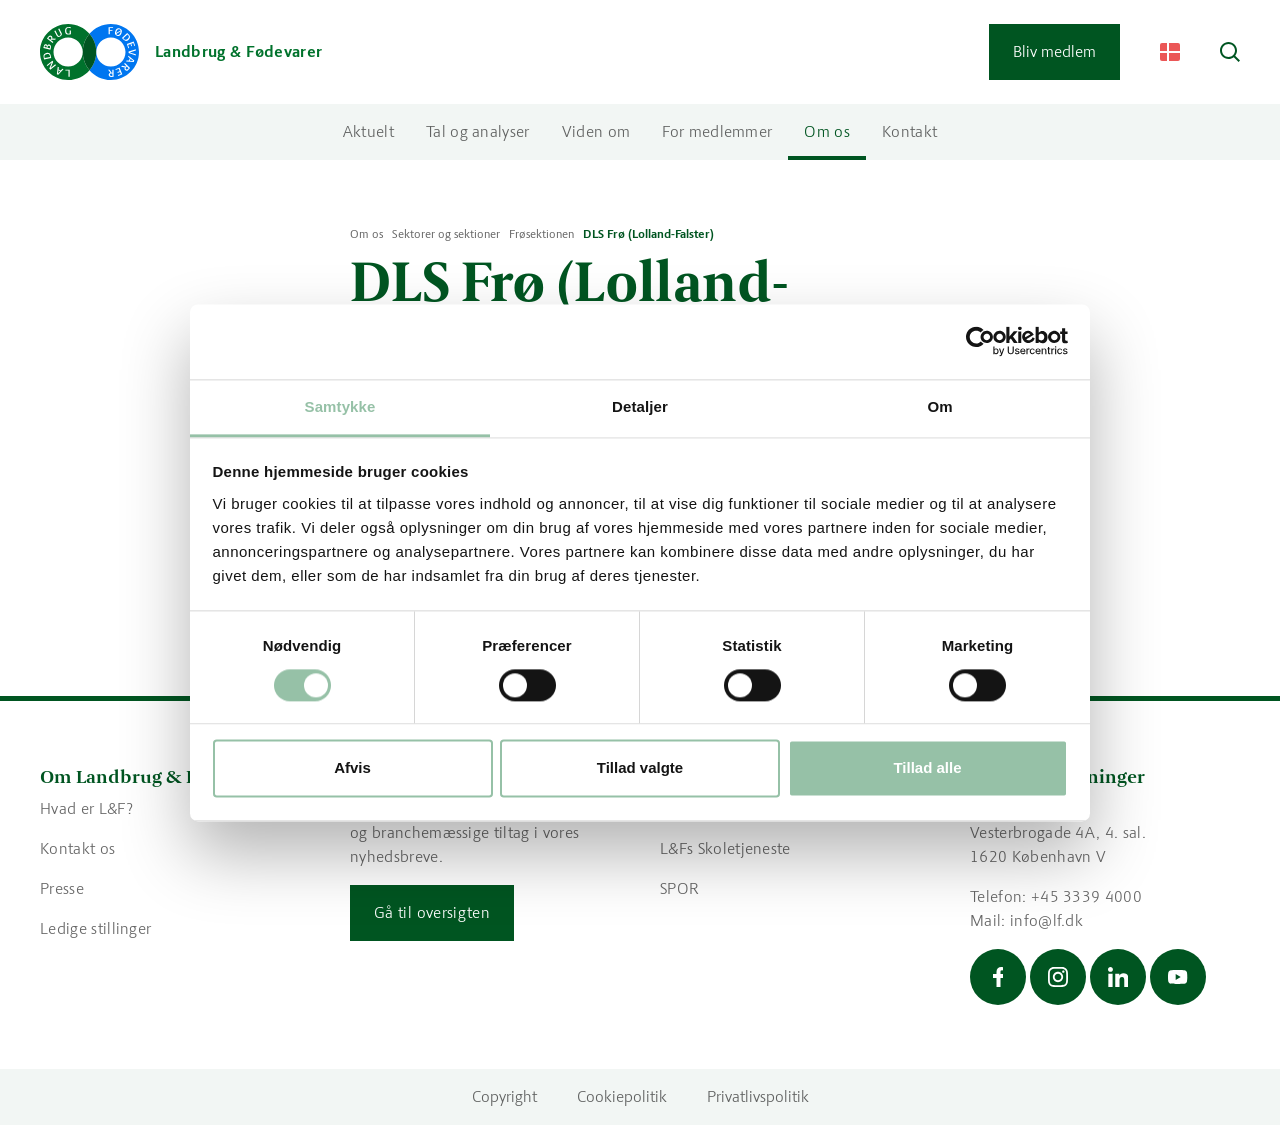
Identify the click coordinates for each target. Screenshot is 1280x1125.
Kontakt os (77, 848)
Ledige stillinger (95, 928)
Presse (62, 888)
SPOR (679, 888)
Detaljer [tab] (640, 406)
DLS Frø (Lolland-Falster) (648, 234)
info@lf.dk (1046, 920)
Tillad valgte (640, 768)
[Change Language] (1170, 52)
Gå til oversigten (432, 912)
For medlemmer (717, 131)
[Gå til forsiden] (181, 52)
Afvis (352, 768)
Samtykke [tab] (340, 406)
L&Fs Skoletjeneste (725, 848)
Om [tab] (939, 406)
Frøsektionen (541, 234)
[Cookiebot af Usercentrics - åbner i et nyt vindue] (980, 341)
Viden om (596, 131)
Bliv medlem (1054, 51)
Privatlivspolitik (758, 1096)
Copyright (504, 1096)
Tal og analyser (478, 131)
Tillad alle (927, 768)
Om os (827, 131)
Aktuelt (368, 131)
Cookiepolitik (622, 1096)
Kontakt (909, 131)
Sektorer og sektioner (446, 234)
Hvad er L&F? (86, 808)
